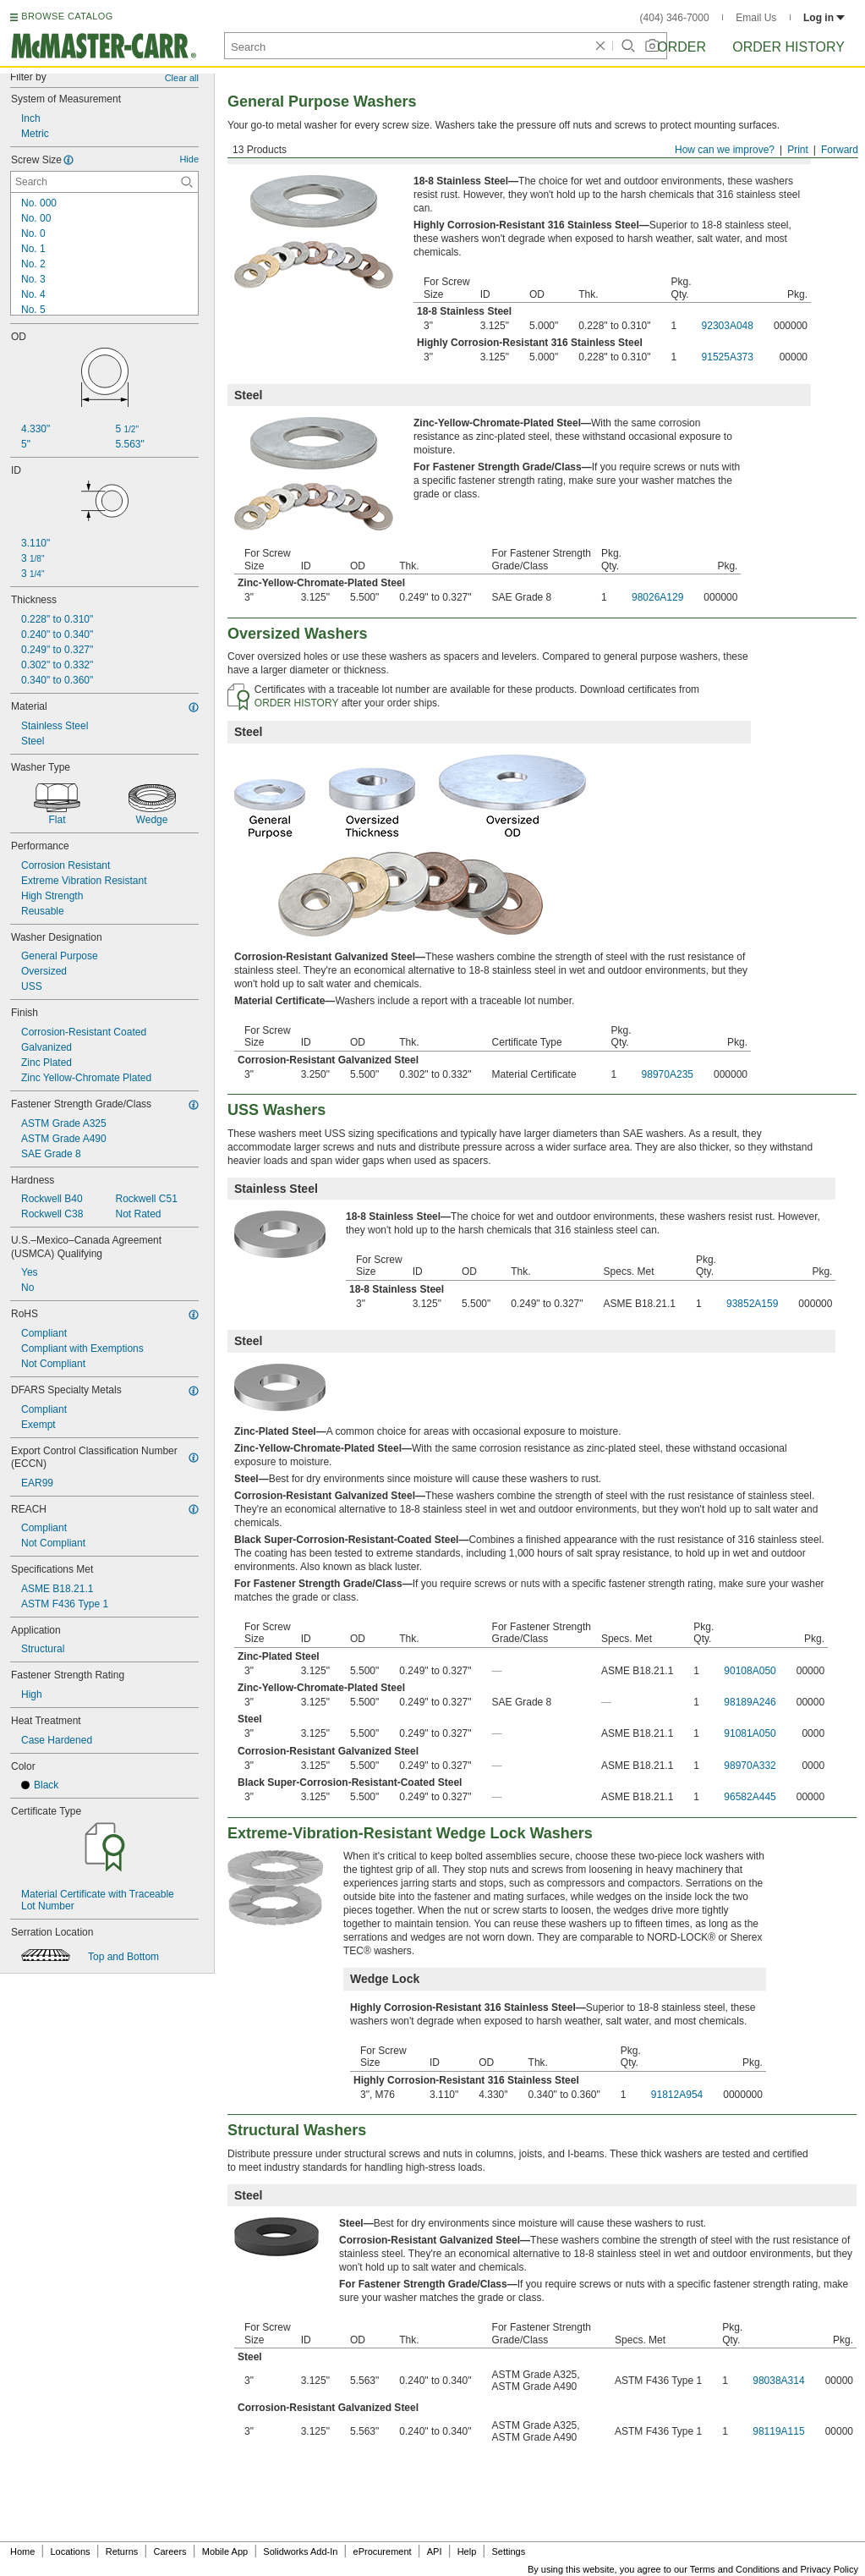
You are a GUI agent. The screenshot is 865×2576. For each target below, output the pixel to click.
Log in (824, 18)
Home (22, 2551)
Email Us (756, 18)
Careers (169, 2551)
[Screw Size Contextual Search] (104, 182)
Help (467, 2551)
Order (681, 47)
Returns (122, 2551)
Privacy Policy (829, 2569)
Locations (70, 2551)
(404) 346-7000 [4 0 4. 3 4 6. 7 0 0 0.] (674, 18)
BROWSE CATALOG (66, 16)
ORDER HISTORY (297, 703)
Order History (788, 47)
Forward (839, 150)
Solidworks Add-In (300, 2551)
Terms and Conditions (735, 2569)
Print (797, 150)
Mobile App (225, 2551)
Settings (508, 2551)
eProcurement (382, 2551)
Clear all (182, 78)
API (434, 2551)
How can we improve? (725, 150)
